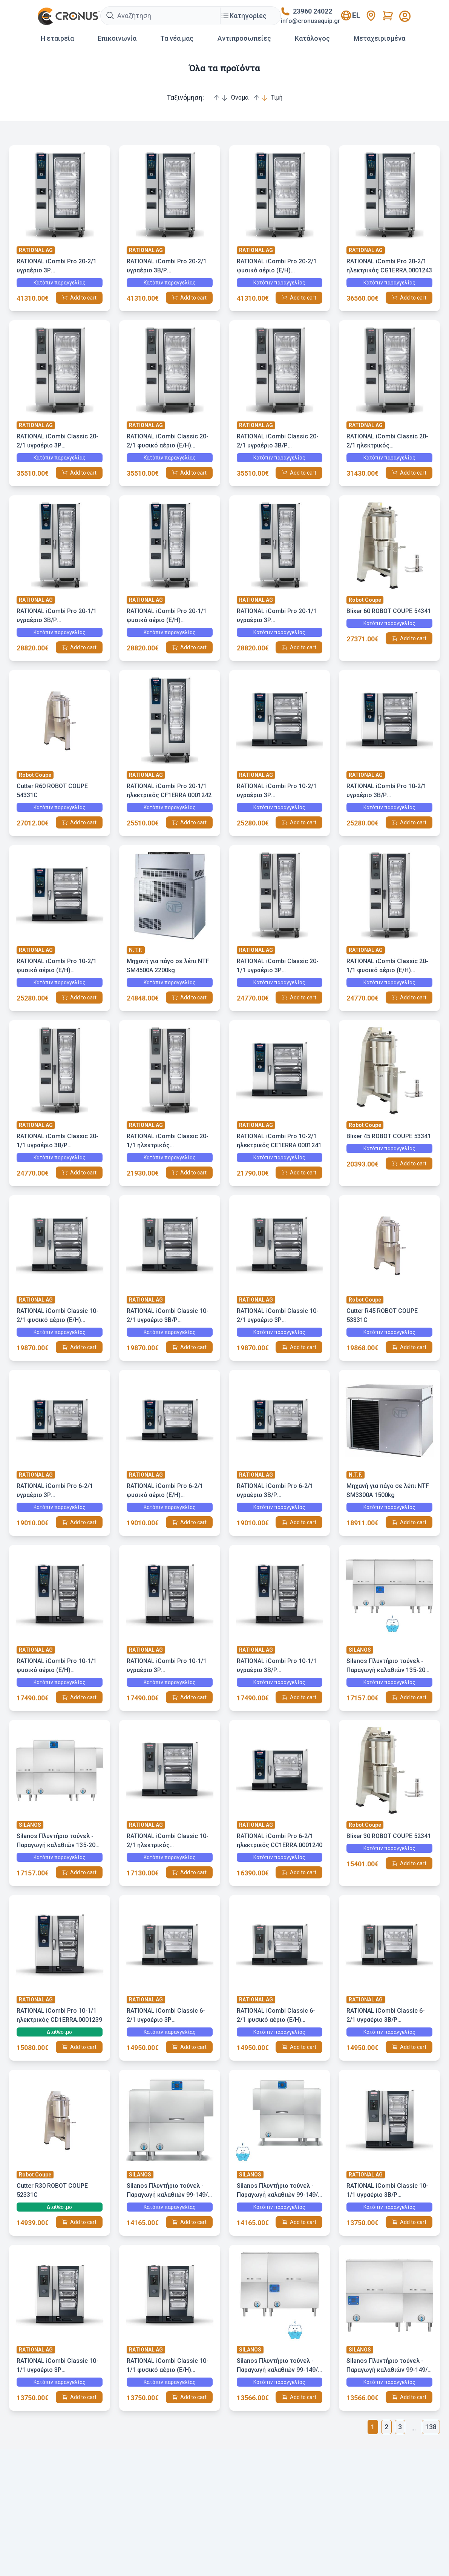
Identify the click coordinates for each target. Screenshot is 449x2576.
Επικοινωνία (117, 38)
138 (431, 2427)
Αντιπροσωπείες (244, 38)
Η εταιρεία (57, 38)
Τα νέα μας (176, 38)
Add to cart (83, 298)
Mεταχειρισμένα (379, 38)
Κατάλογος (312, 38)
